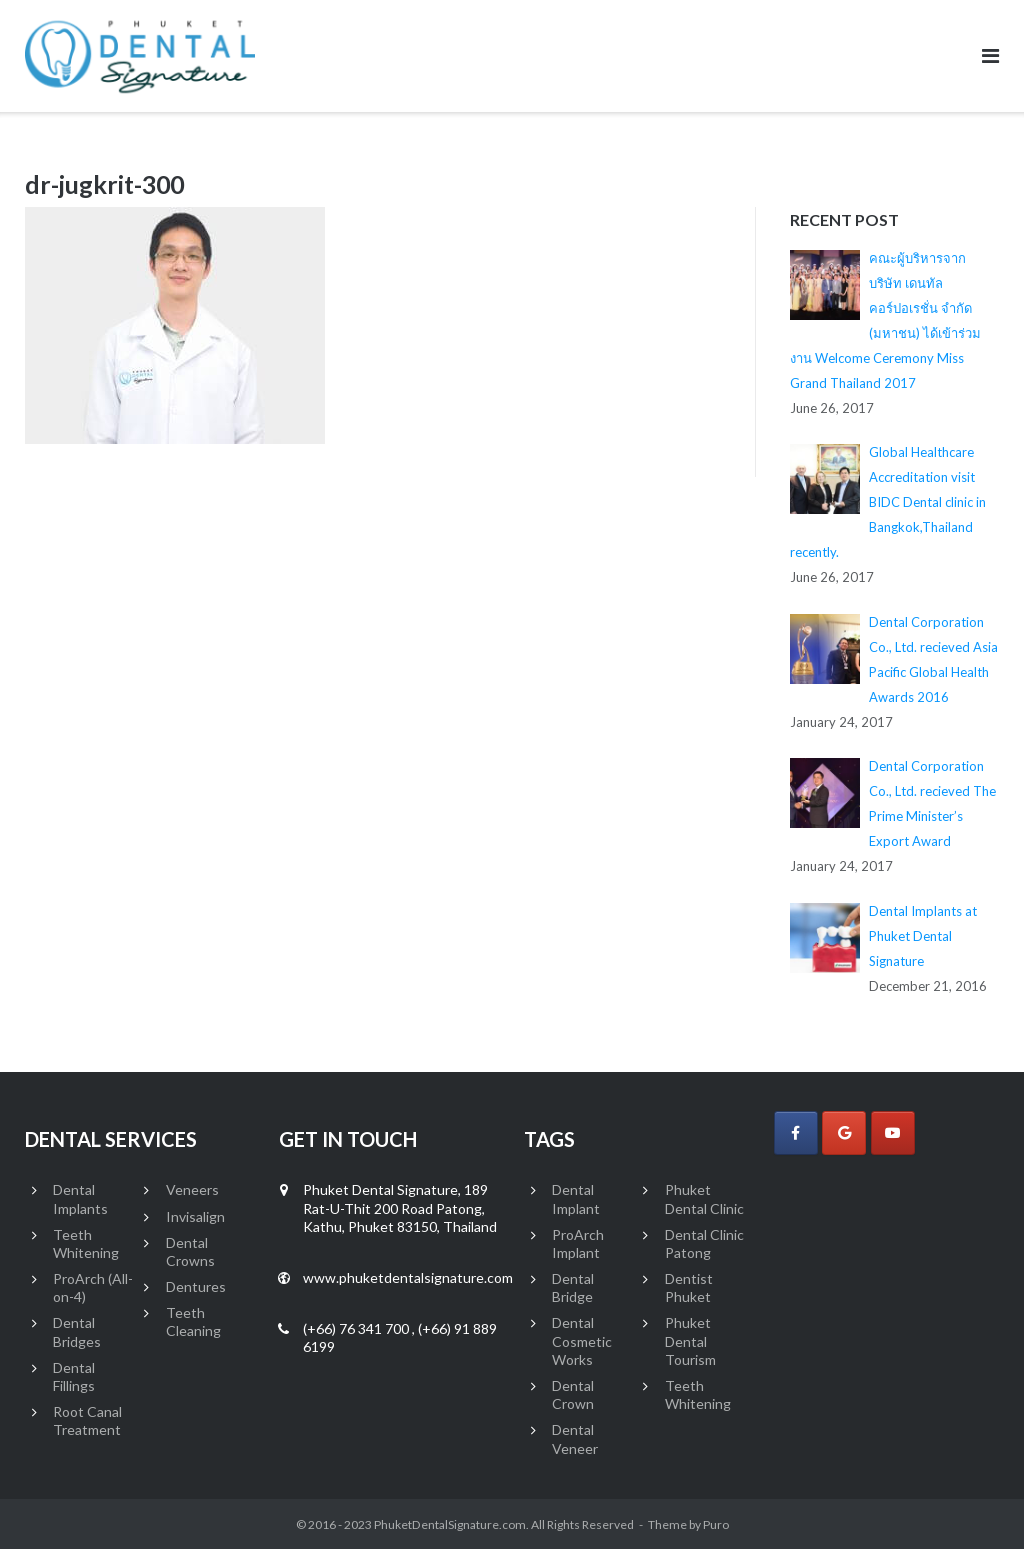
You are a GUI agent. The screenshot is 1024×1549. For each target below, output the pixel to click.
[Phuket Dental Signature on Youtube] (893, 1133)
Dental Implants (80, 1198)
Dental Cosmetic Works (582, 1340)
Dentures (196, 1286)
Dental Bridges (77, 1331)
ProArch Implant (578, 1243)
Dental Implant (576, 1198)
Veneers (192, 1189)
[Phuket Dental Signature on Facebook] (796, 1133)
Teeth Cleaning (193, 1321)
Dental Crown (573, 1394)
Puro (716, 1524)
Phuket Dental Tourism (690, 1340)
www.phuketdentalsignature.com (408, 1277)
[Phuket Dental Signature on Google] (844, 1133)
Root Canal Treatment (87, 1420)
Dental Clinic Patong (704, 1243)
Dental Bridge (573, 1287)
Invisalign (195, 1216)
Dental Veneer (575, 1438)
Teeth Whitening (86, 1243)
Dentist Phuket (689, 1287)
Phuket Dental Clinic (704, 1198)
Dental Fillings (74, 1376)
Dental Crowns (190, 1251)
